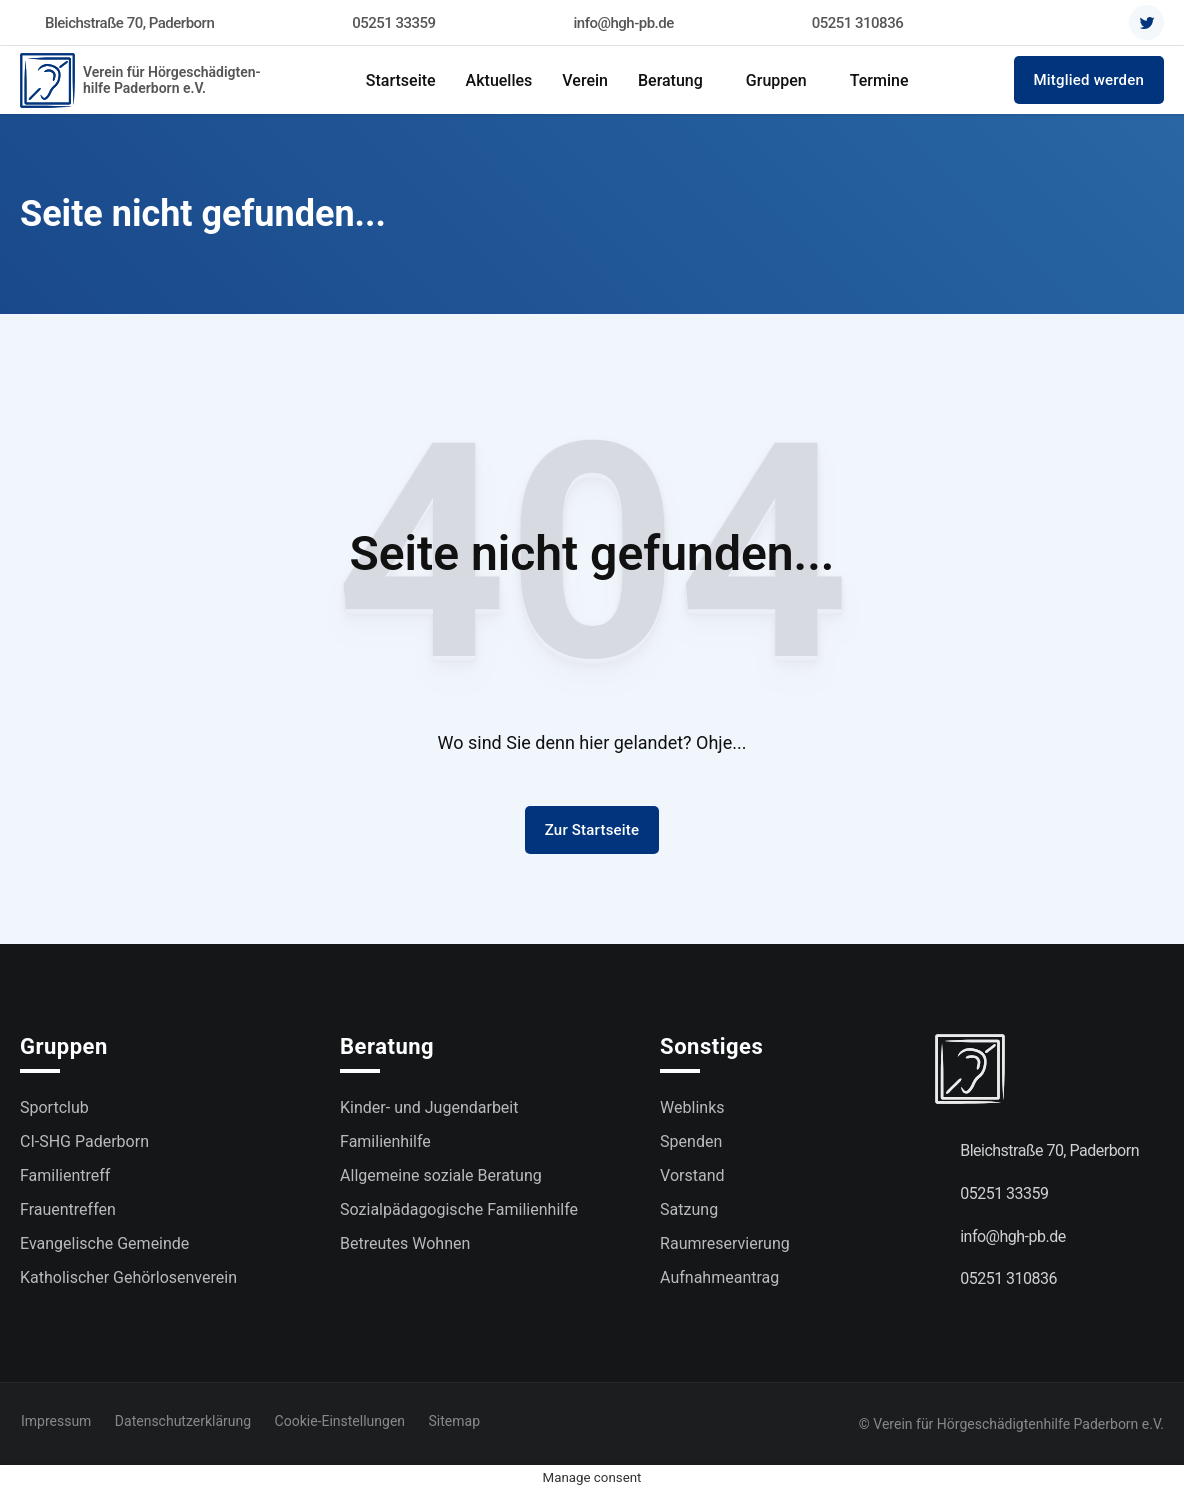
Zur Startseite (592, 830)
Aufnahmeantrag (719, 1277)
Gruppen (776, 80)
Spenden (691, 1141)
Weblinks (692, 1107)
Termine (879, 80)
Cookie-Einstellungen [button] (342, 1421)
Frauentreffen (68, 1209)
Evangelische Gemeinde (104, 1243)
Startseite (401, 80)
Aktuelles (499, 80)
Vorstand (692, 1175)
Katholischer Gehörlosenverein (128, 1277)
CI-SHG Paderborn (84, 1141)
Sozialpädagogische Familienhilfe (459, 1209)
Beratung (670, 80)
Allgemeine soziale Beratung (441, 1175)
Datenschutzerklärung (183, 1421)
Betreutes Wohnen (405, 1243)
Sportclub (54, 1107)
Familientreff (65, 1175)
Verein (585, 80)
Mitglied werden (1089, 80)
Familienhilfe (385, 1141)
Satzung (689, 1209)
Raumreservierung (725, 1243)
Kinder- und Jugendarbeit (429, 1107)
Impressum (55, 1421)
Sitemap (457, 1421)
